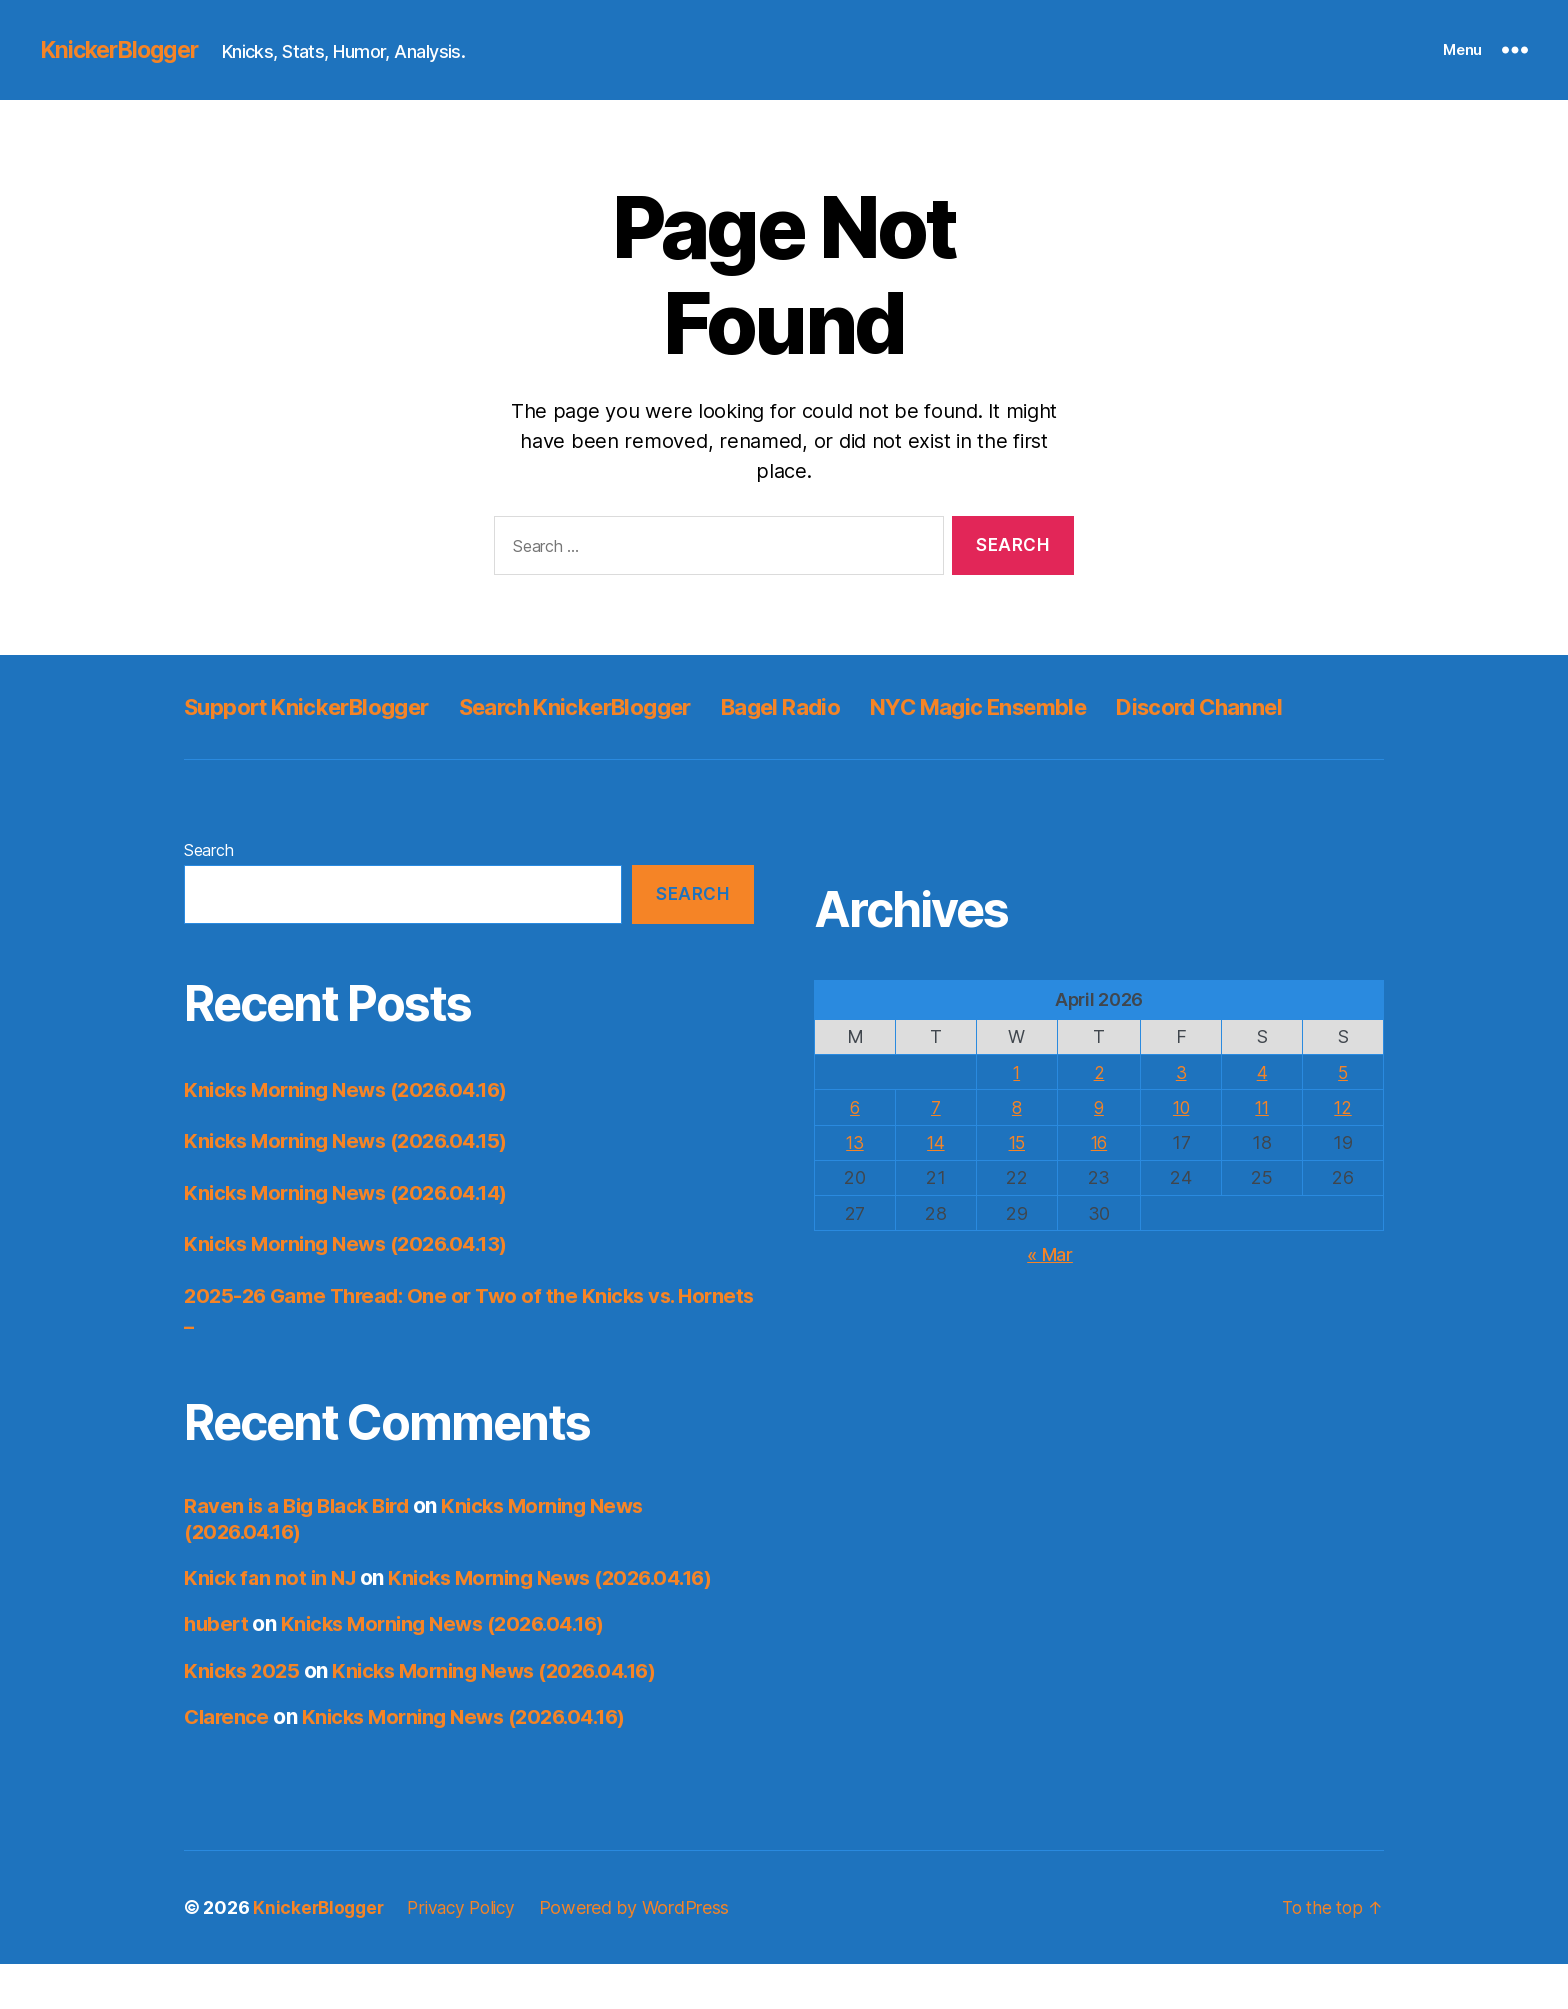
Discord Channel (275, 751)
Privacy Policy (469, 1952)
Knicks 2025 (244, 1715)
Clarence (228, 1761)
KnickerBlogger (124, 50)
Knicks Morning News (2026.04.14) (354, 1237)
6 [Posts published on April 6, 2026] (855, 1152)
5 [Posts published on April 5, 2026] (1343, 1117)
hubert (217, 1668)
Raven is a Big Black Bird (302, 1550)
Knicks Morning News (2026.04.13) (354, 1288)
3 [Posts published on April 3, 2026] (1181, 1117)
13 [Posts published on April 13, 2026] (855, 1187)
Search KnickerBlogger (611, 706)
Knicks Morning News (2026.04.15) (354, 1185)
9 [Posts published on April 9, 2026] (1099, 1152)
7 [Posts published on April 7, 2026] (936, 1152)
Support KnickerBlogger (318, 706)
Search (208, 895)
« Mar (1050, 1298)
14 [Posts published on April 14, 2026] (935, 1187)
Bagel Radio (835, 706)
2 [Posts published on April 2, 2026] (1099, 1117)
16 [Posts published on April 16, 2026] (1098, 1187)
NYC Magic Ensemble (1051, 706)
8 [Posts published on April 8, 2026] (1016, 1152)
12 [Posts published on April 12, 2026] (1342, 1152)
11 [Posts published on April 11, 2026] (1261, 1152)
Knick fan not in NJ (272, 1622)
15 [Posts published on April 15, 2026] (1016, 1187)
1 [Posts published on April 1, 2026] (1016, 1117)
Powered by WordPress (646, 1952)
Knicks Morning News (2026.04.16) (354, 1134)
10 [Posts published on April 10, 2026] (1180, 1152)
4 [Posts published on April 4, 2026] (1262, 1117)
